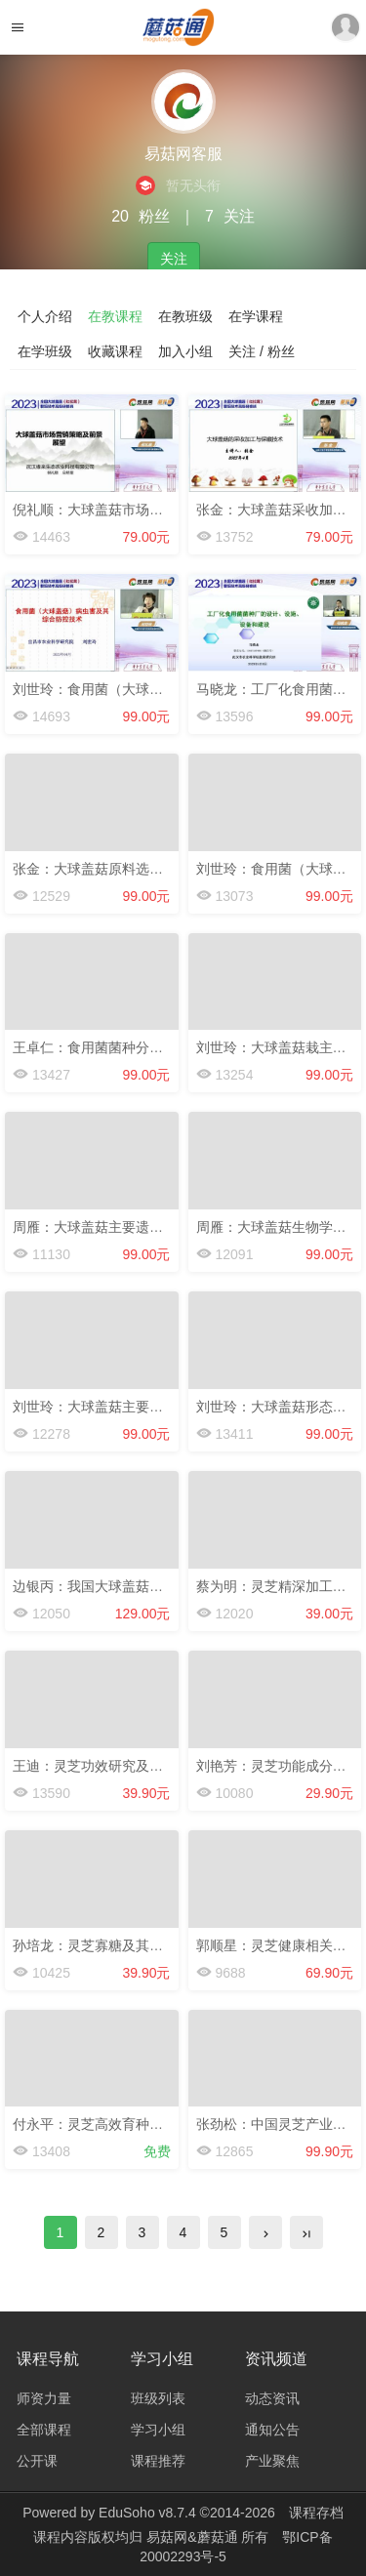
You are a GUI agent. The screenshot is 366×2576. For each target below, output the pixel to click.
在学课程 (255, 316)
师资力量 (44, 2398)
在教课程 (115, 316)
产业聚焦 (272, 2461)
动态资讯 (272, 2398)
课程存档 (316, 2512)
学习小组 (158, 2429)
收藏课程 (115, 351)
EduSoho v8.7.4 (147, 2512)
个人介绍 (45, 316)
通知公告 (272, 2429)
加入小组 (185, 351)
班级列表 (158, 2398)
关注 (173, 258)
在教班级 (185, 316)
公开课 (37, 2461)
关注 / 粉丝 (261, 351)
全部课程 (44, 2429)
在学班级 (45, 351)
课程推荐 (158, 2461)
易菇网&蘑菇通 (193, 2537)
